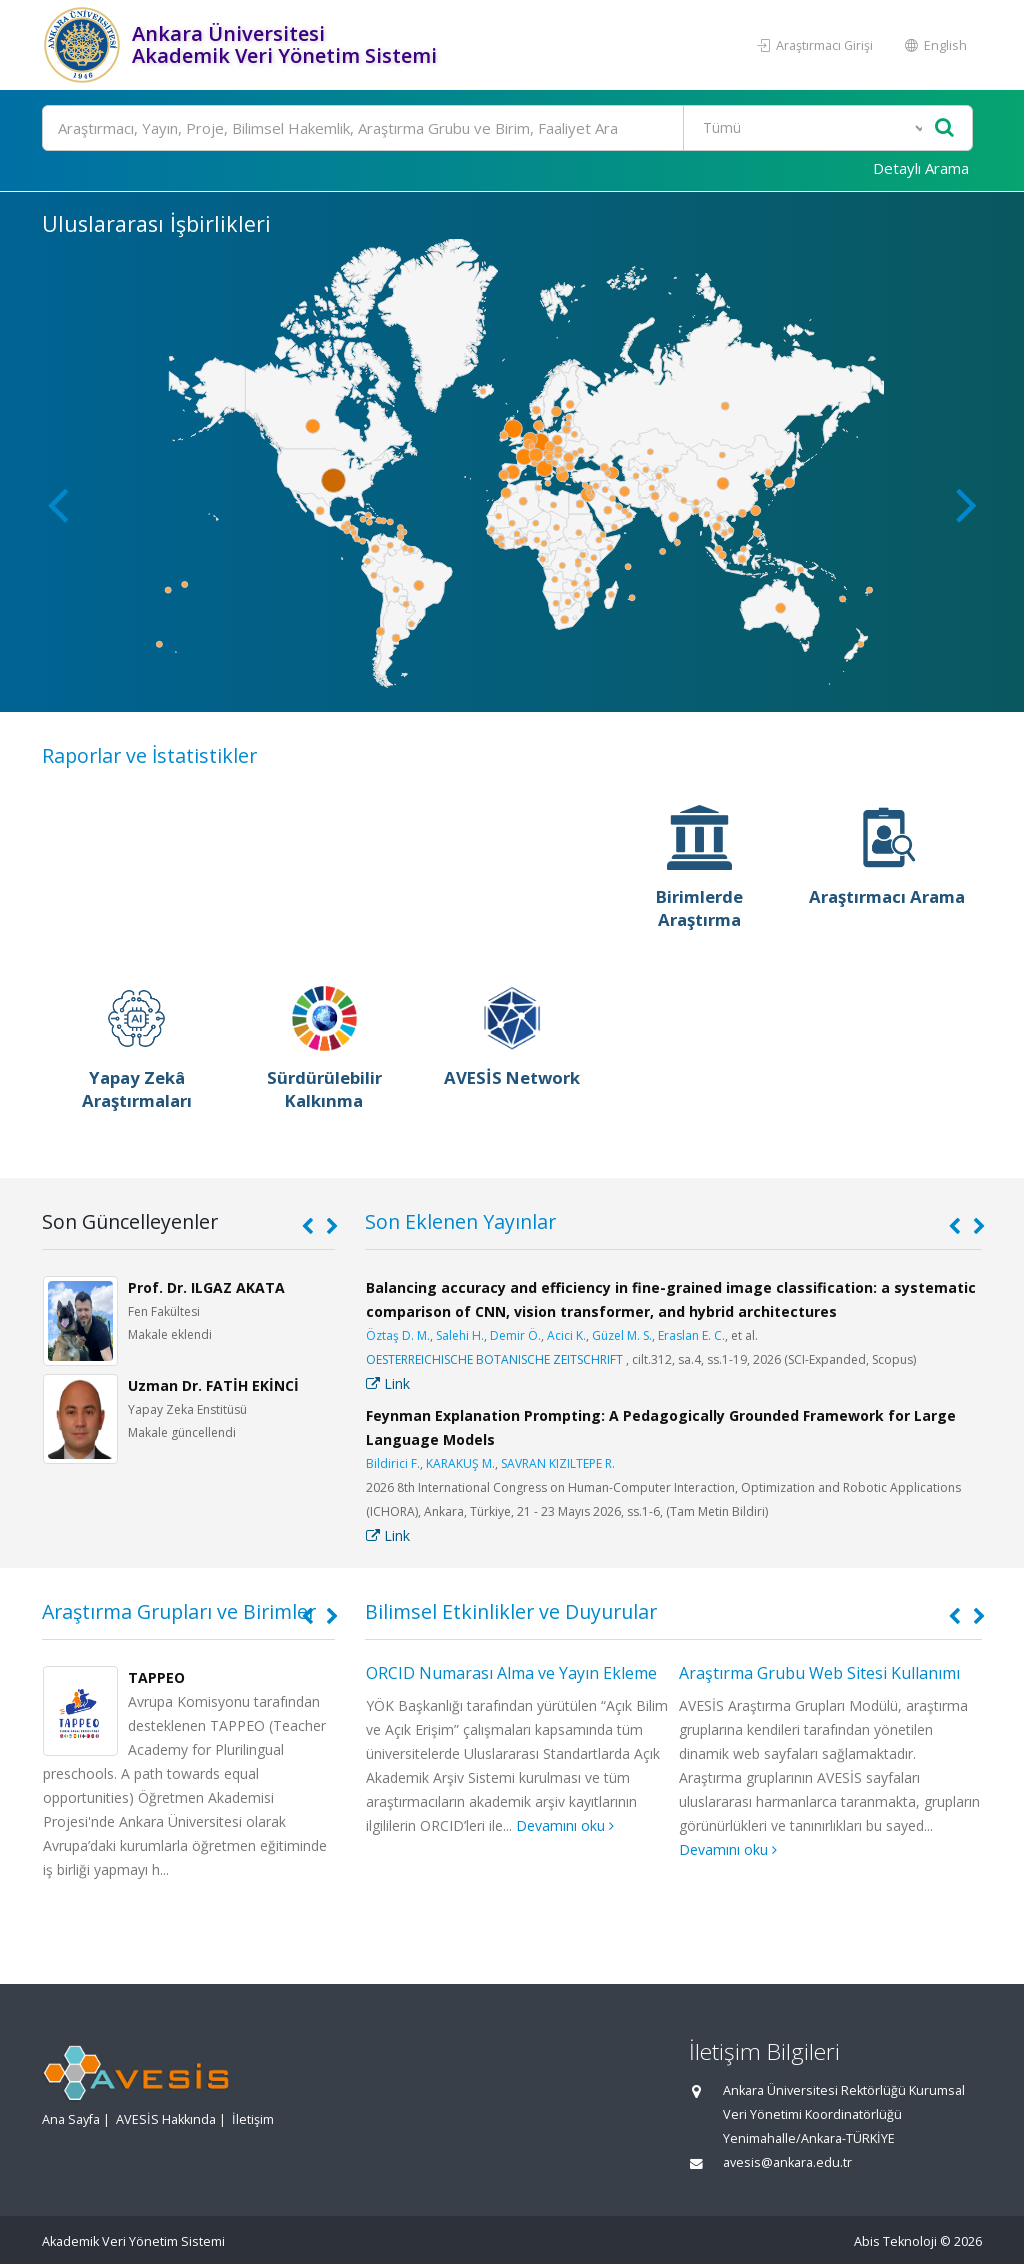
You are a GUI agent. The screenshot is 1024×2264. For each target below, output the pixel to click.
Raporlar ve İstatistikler (149, 755)
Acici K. (566, 1335)
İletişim (253, 2119)
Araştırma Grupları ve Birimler (179, 1611)
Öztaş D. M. (398, 1335)
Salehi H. (460, 1335)
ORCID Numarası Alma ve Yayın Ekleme (511, 1673)
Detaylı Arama (921, 168)
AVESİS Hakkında (166, 2119)
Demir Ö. (515, 1335)
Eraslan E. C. (691, 1335)
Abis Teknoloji (895, 2241)
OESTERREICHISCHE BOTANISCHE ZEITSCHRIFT (494, 1359)
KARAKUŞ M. (460, 1463)
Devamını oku (565, 1825)
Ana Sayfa (71, 2119)
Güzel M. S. (622, 1335)
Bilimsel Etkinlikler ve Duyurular (511, 1611)
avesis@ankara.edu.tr (787, 2162)
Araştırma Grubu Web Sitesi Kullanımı (819, 1673)
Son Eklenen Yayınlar (460, 1221)
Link (388, 1383)
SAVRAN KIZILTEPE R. (558, 1463)
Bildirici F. (393, 1463)
